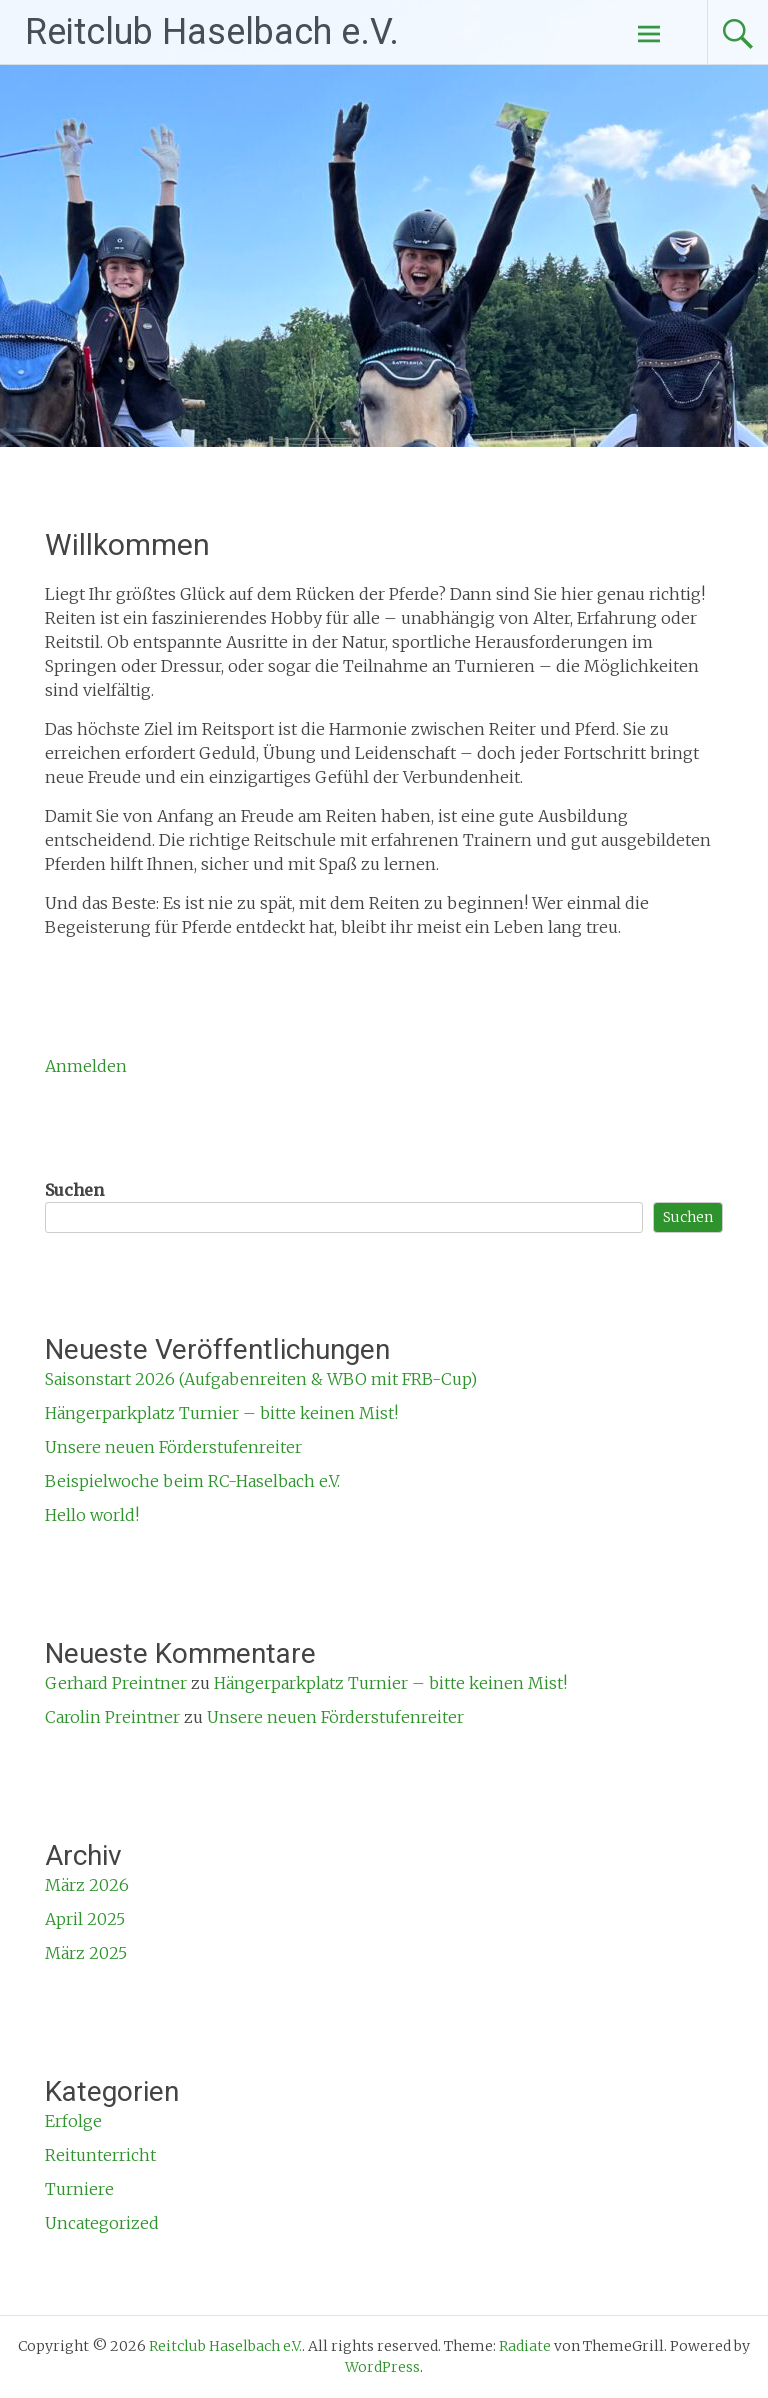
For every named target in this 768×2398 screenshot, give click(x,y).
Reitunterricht (100, 2155)
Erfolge (73, 2121)
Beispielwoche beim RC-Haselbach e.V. (192, 1481)
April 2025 (85, 1919)
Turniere (79, 2189)
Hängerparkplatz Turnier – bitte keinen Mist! (221, 1413)
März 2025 (86, 1953)
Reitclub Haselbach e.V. (212, 32)
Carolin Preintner (112, 1717)
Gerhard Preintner (116, 1683)
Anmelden (86, 1066)
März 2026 (87, 1885)
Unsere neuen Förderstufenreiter (173, 1447)
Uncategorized (102, 2223)
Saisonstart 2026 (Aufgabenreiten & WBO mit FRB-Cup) (261, 1379)
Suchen (74, 1190)
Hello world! (92, 1515)
